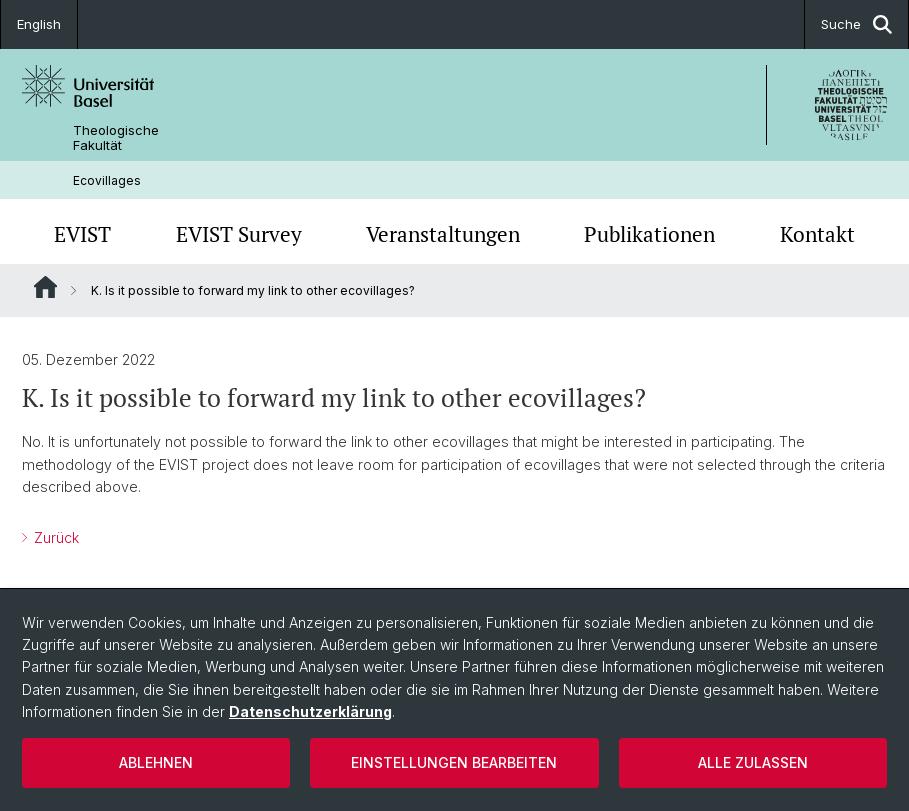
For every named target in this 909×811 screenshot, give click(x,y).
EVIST (82, 234)
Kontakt (817, 234)
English (39, 24)
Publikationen (649, 234)
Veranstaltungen (443, 234)
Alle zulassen (753, 762)
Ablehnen (156, 762)
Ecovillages (107, 180)
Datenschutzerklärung (310, 711)
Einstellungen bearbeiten (454, 762)
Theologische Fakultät (116, 138)
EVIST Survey (239, 234)
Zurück (54, 537)
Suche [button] (856, 24)
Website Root (45, 287)
